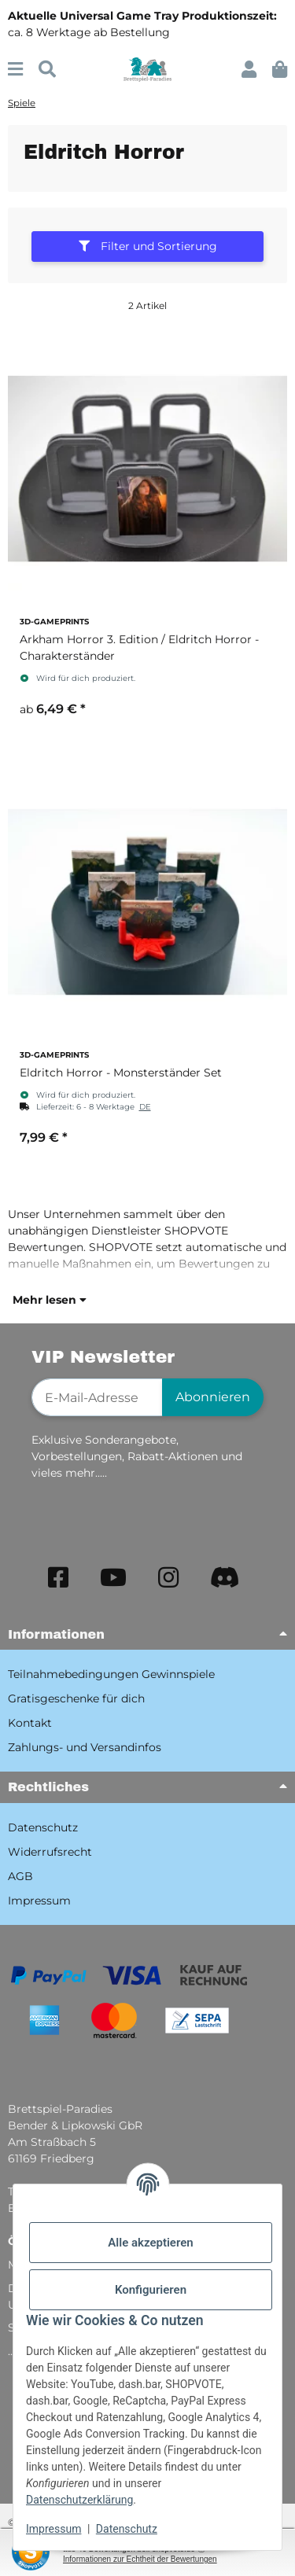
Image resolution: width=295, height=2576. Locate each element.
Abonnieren (212, 1396)
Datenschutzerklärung (79, 2499)
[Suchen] (47, 70)
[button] (249, 70)
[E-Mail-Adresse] (97, 1397)
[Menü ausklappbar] (15, 70)
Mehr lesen (50, 1300)
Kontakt (30, 1723)
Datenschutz (126, 2529)
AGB (20, 1876)
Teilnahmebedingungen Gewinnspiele (111, 1674)
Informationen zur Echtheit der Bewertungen (140, 2559)
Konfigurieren (150, 2290)
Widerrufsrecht (50, 1852)
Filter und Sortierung (148, 246)
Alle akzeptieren (150, 2243)
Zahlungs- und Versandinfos (84, 1747)
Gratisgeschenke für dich (76, 1698)
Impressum (53, 2529)
